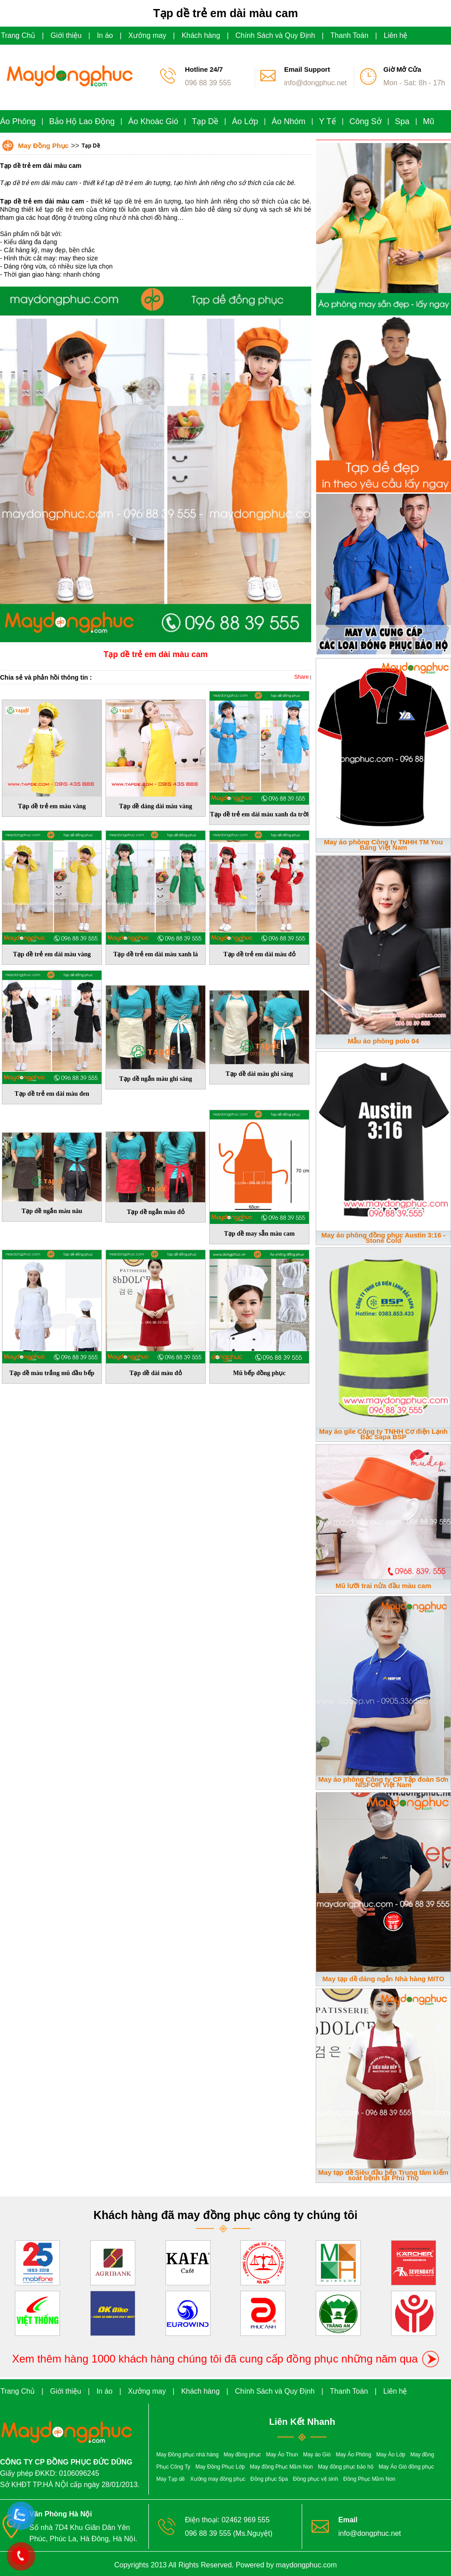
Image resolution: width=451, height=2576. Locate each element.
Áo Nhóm (288, 121)
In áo (105, 35)
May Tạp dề (170, 2479)
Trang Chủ (18, 35)
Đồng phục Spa (269, 2479)
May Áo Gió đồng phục (406, 2467)
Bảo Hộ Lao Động (82, 121)
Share (302, 677)
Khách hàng (201, 35)
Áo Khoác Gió (153, 121)
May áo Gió (317, 2454)
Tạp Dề (205, 121)
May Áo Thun (282, 2454)
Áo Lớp (245, 121)
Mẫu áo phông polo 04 (383, 1041)
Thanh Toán (349, 35)
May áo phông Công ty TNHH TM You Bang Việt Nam (383, 844)
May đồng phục (242, 2454)
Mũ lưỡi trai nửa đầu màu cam (383, 1585)
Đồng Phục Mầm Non (369, 2479)
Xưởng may (147, 35)
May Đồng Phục (43, 145)
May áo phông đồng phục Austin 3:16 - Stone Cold (384, 1237)
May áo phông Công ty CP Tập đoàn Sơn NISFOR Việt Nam (383, 1781)
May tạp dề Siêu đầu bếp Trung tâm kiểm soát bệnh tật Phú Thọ (383, 2175)
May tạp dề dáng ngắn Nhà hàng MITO (383, 1979)
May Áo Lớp (390, 2454)
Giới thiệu (66, 35)
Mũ (428, 121)
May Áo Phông (353, 2454)
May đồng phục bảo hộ (345, 2467)
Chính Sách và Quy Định (275, 35)
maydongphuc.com (306, 2565)
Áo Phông (18, 121)
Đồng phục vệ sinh (315, 2479)
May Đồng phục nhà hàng (187, 2454)
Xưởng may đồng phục (217, 2479)
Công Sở (366, 121)
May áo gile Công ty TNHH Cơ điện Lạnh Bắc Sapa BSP (383, 1434)
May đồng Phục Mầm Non (281, 2467)
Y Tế (327, 121)
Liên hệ (396, 35)
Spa (402, 121)
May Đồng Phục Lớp (220, 2467)
